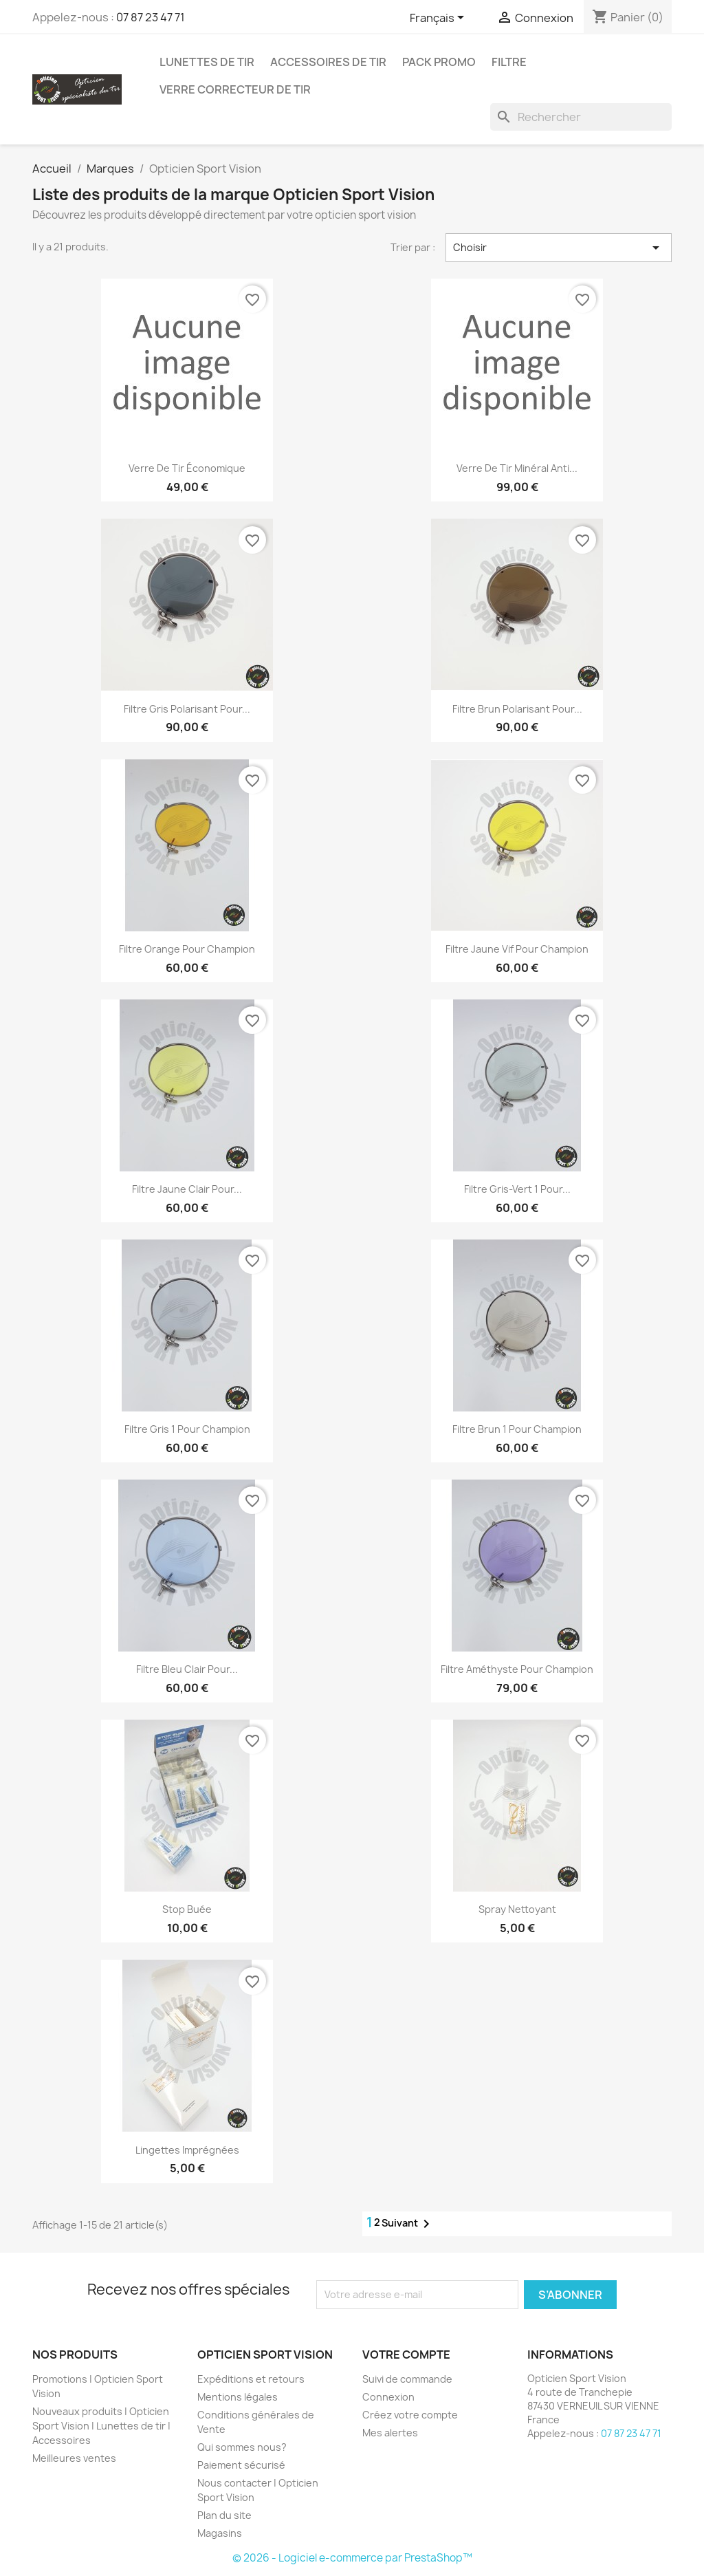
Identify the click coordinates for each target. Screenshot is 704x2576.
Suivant (408, 2224)
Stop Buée (187, 1909)
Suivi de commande (407, 2378)
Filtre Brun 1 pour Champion (517, 1429)
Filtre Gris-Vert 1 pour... (517, 1188)
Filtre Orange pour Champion (187, 948)
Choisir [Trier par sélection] (558, 247)
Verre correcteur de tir (235, 89)
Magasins (219, 2533)
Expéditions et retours (251, 2378)
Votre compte (406, 2354)
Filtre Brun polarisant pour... (517, 708)
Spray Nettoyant (517, 1909)
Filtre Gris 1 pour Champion (187, 1429)
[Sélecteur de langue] (439, 18)
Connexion (388, 2396)
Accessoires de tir (328, 61)
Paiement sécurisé (241, 2464)
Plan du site (224, 2515)
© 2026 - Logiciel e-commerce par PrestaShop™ (352, 2558)
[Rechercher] (581, 117)
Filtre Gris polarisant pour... (187, 708)
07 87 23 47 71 (150, 17)
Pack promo (439, 61)
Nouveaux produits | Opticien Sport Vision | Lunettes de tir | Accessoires (101, 2426)
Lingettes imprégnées (187, 2149)
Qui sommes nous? (242, 2447)
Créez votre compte (410, 2414)
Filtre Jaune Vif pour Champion (517, 948)
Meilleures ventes (74, 2458)
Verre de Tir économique (187, 468)
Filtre (509, 61)
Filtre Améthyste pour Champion (517, 1669)
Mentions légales (237, 2396)
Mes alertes (390, 2432)
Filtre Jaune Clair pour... (187, 1188)
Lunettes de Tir (207, 61)
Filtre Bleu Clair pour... (187, 1669)
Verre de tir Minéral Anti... (517, 468)
